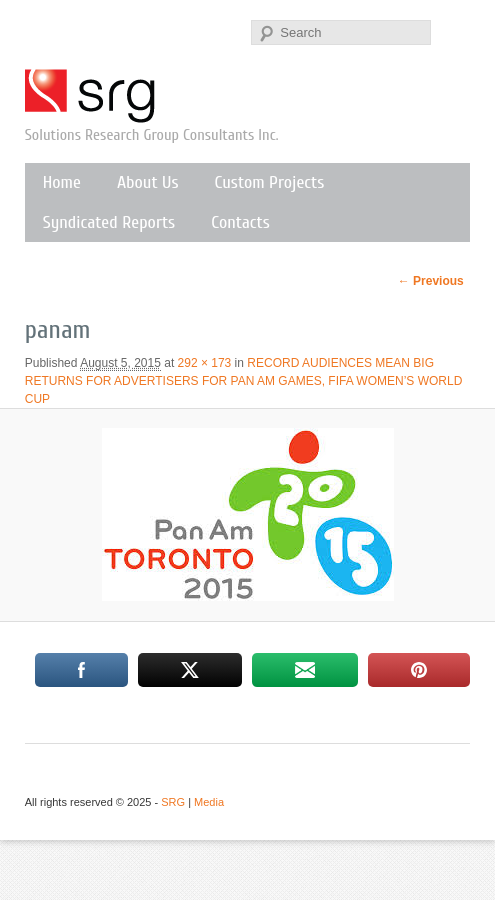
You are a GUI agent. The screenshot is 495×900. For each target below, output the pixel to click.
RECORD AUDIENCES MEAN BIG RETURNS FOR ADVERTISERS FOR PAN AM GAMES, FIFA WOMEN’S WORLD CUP (244, 381)
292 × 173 (205, 363)
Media (209, 802)
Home (62, 182)
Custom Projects (270, 182)
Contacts (240, 222)
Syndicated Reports (109, 222)
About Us (148, 182)
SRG (91, 96)
